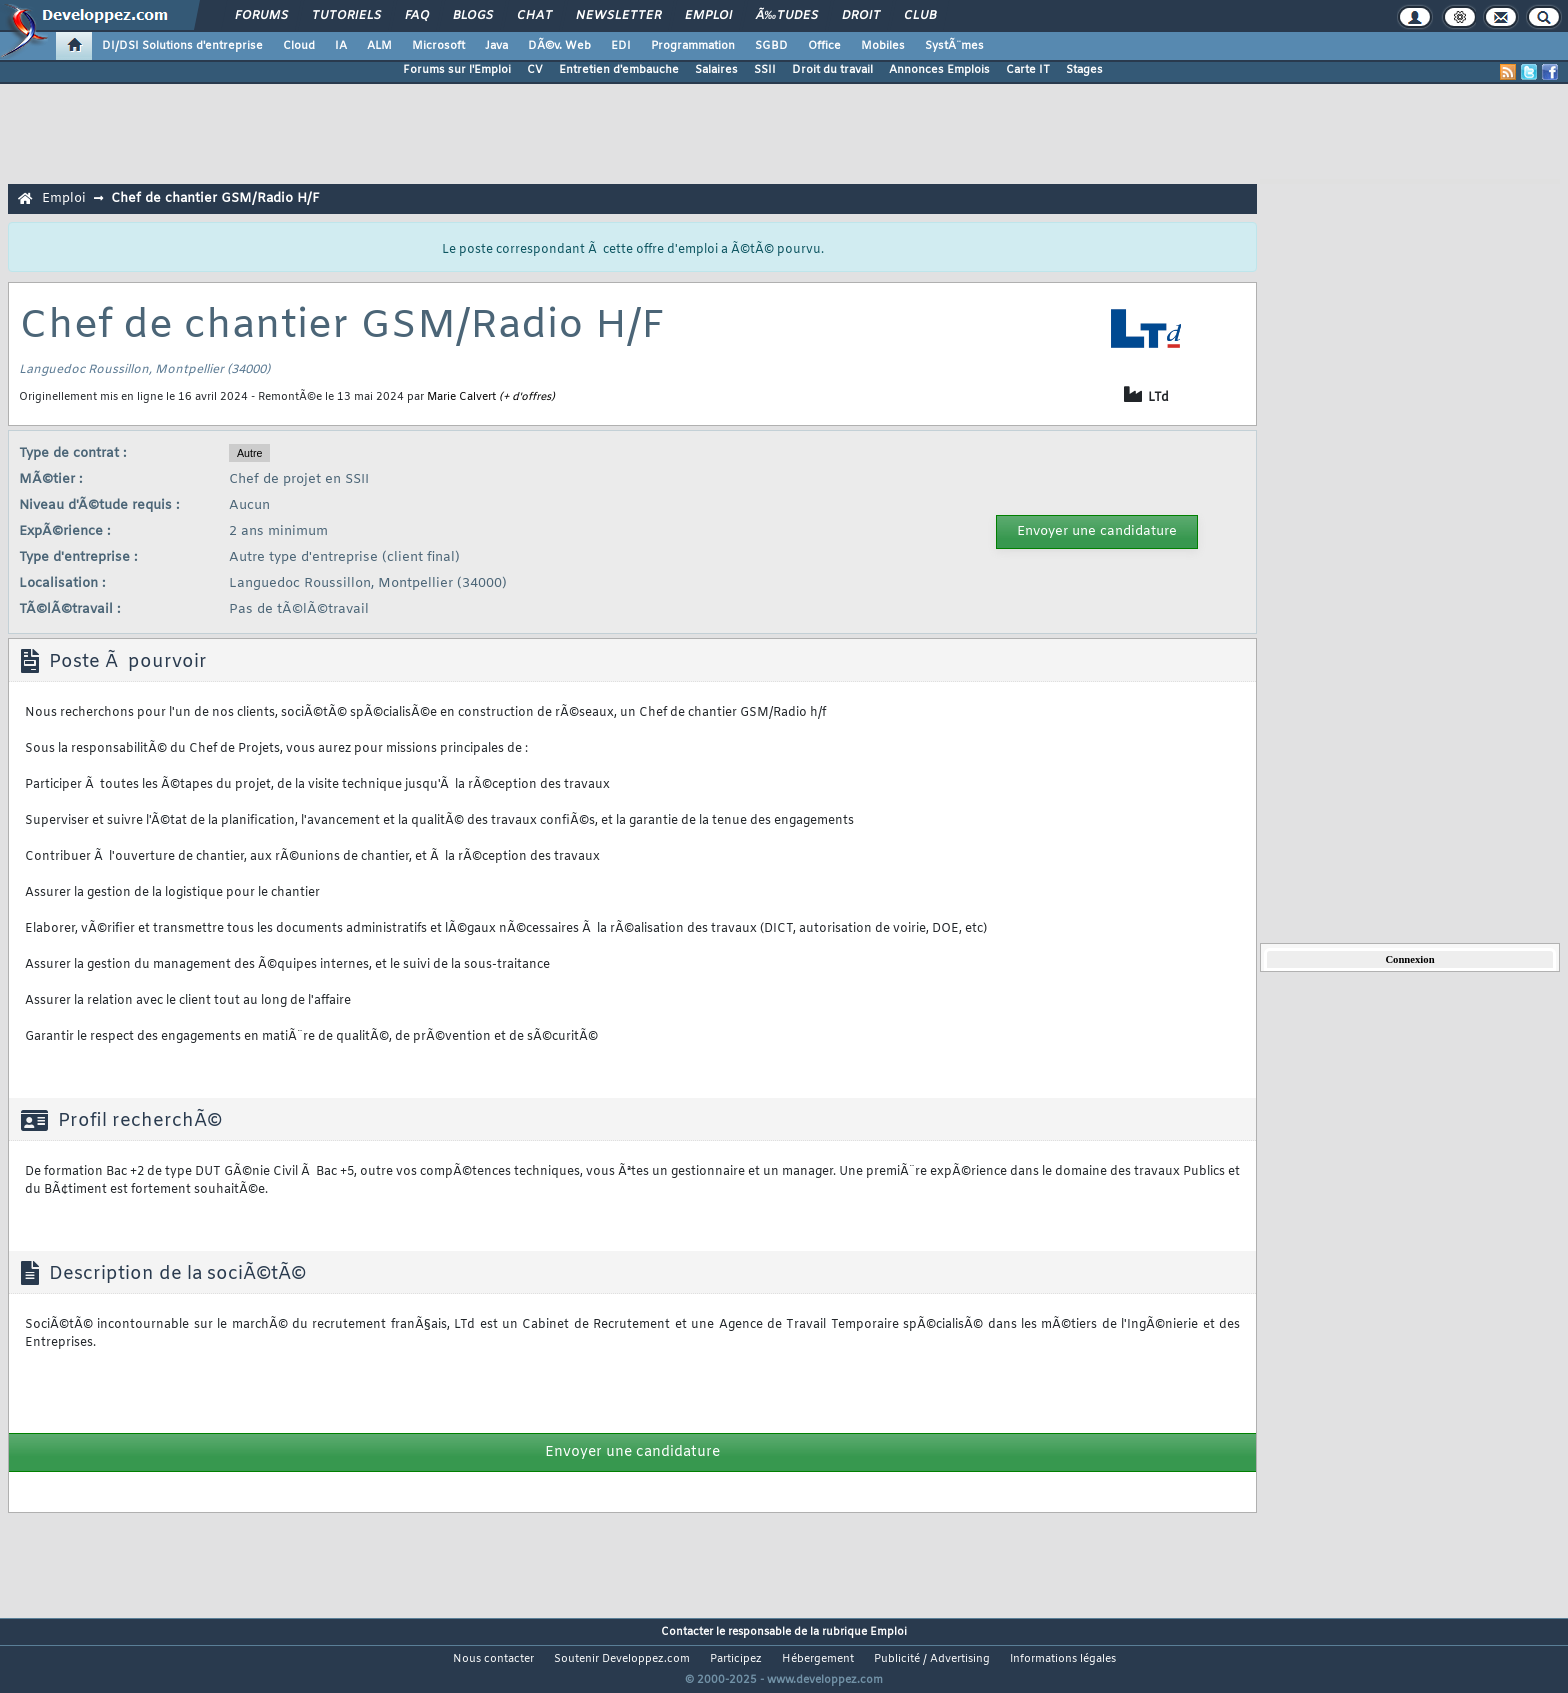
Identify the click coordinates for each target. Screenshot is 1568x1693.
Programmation (693, 46)
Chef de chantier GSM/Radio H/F (215, 198)
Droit (861, 16)
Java (496, 46)
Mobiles (883, 46)
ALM (379, 46)
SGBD (771, 46)
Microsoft (438, 46)
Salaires (716, 70)
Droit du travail (832, 70)
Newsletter (618, 16)
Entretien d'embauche (619, 70)
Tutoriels (346, 16)
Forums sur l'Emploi (457, 70)
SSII (765, 70)
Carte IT (1028, 70)
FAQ (417, 16)
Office (824, 46)
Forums (261, 16)
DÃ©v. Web (559, 46)
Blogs (473, 16)
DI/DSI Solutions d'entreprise (182, 46)
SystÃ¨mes (954, 46)
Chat (534, 16)
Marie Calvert (461, 397)
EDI (621, 46)
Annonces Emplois (939, 70)
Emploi (708, 16)
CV (535, 70)
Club (920, 16)
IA (341, 46)
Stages (1084, 70)
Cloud (299, 46)
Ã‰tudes (787, 16)
